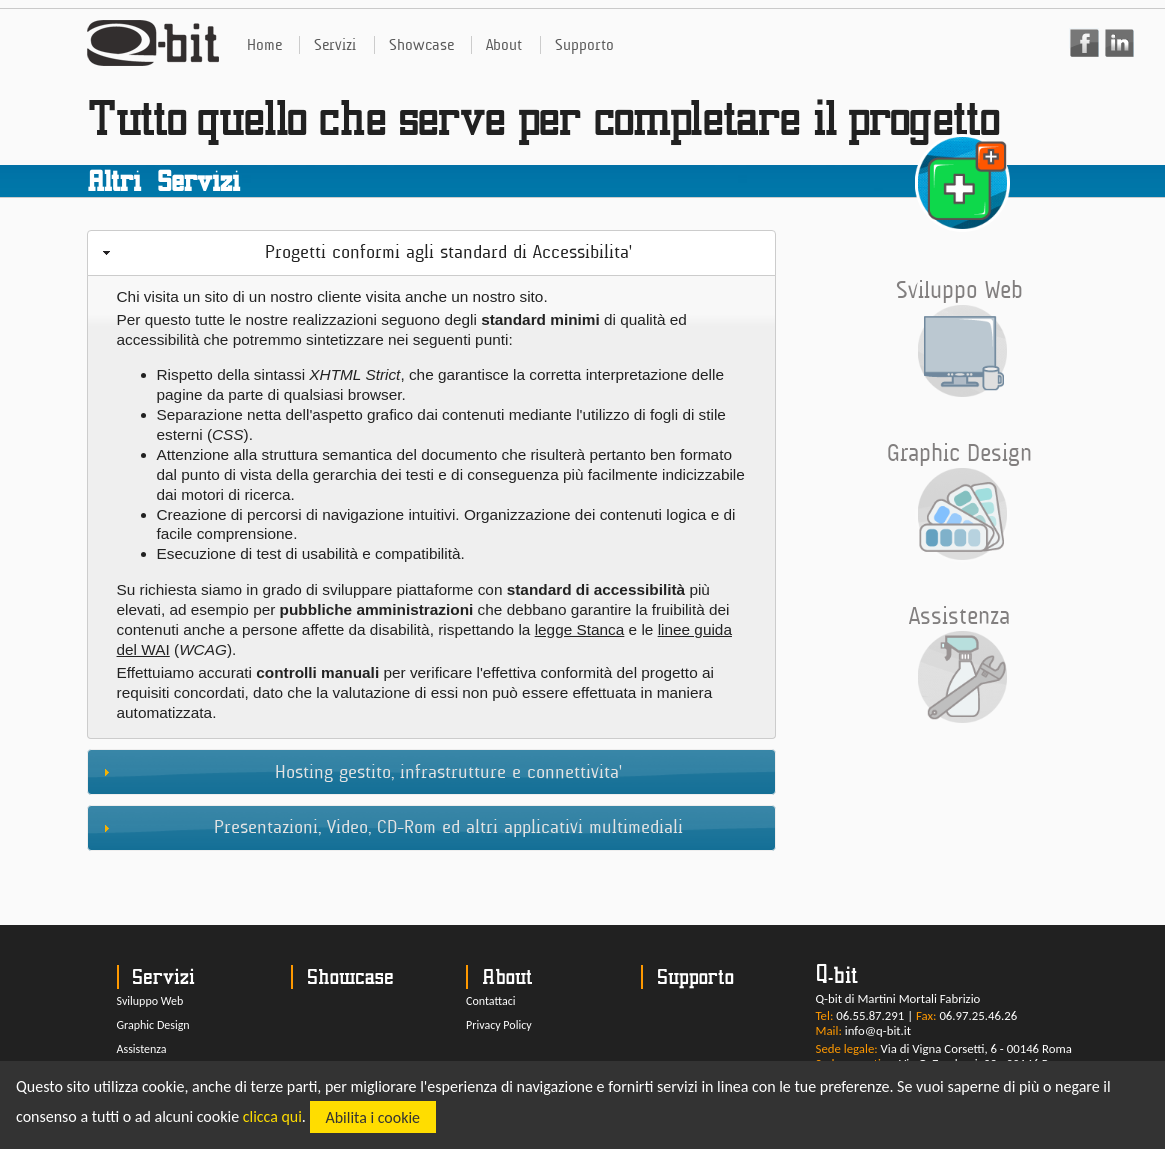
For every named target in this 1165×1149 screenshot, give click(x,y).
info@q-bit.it (878, 1030)
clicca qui (272, 1117)
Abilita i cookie (373, 1117)
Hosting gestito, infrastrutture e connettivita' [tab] (360, 772)
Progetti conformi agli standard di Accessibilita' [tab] (365, 252)
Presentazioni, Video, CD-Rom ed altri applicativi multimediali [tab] (390, 827)
